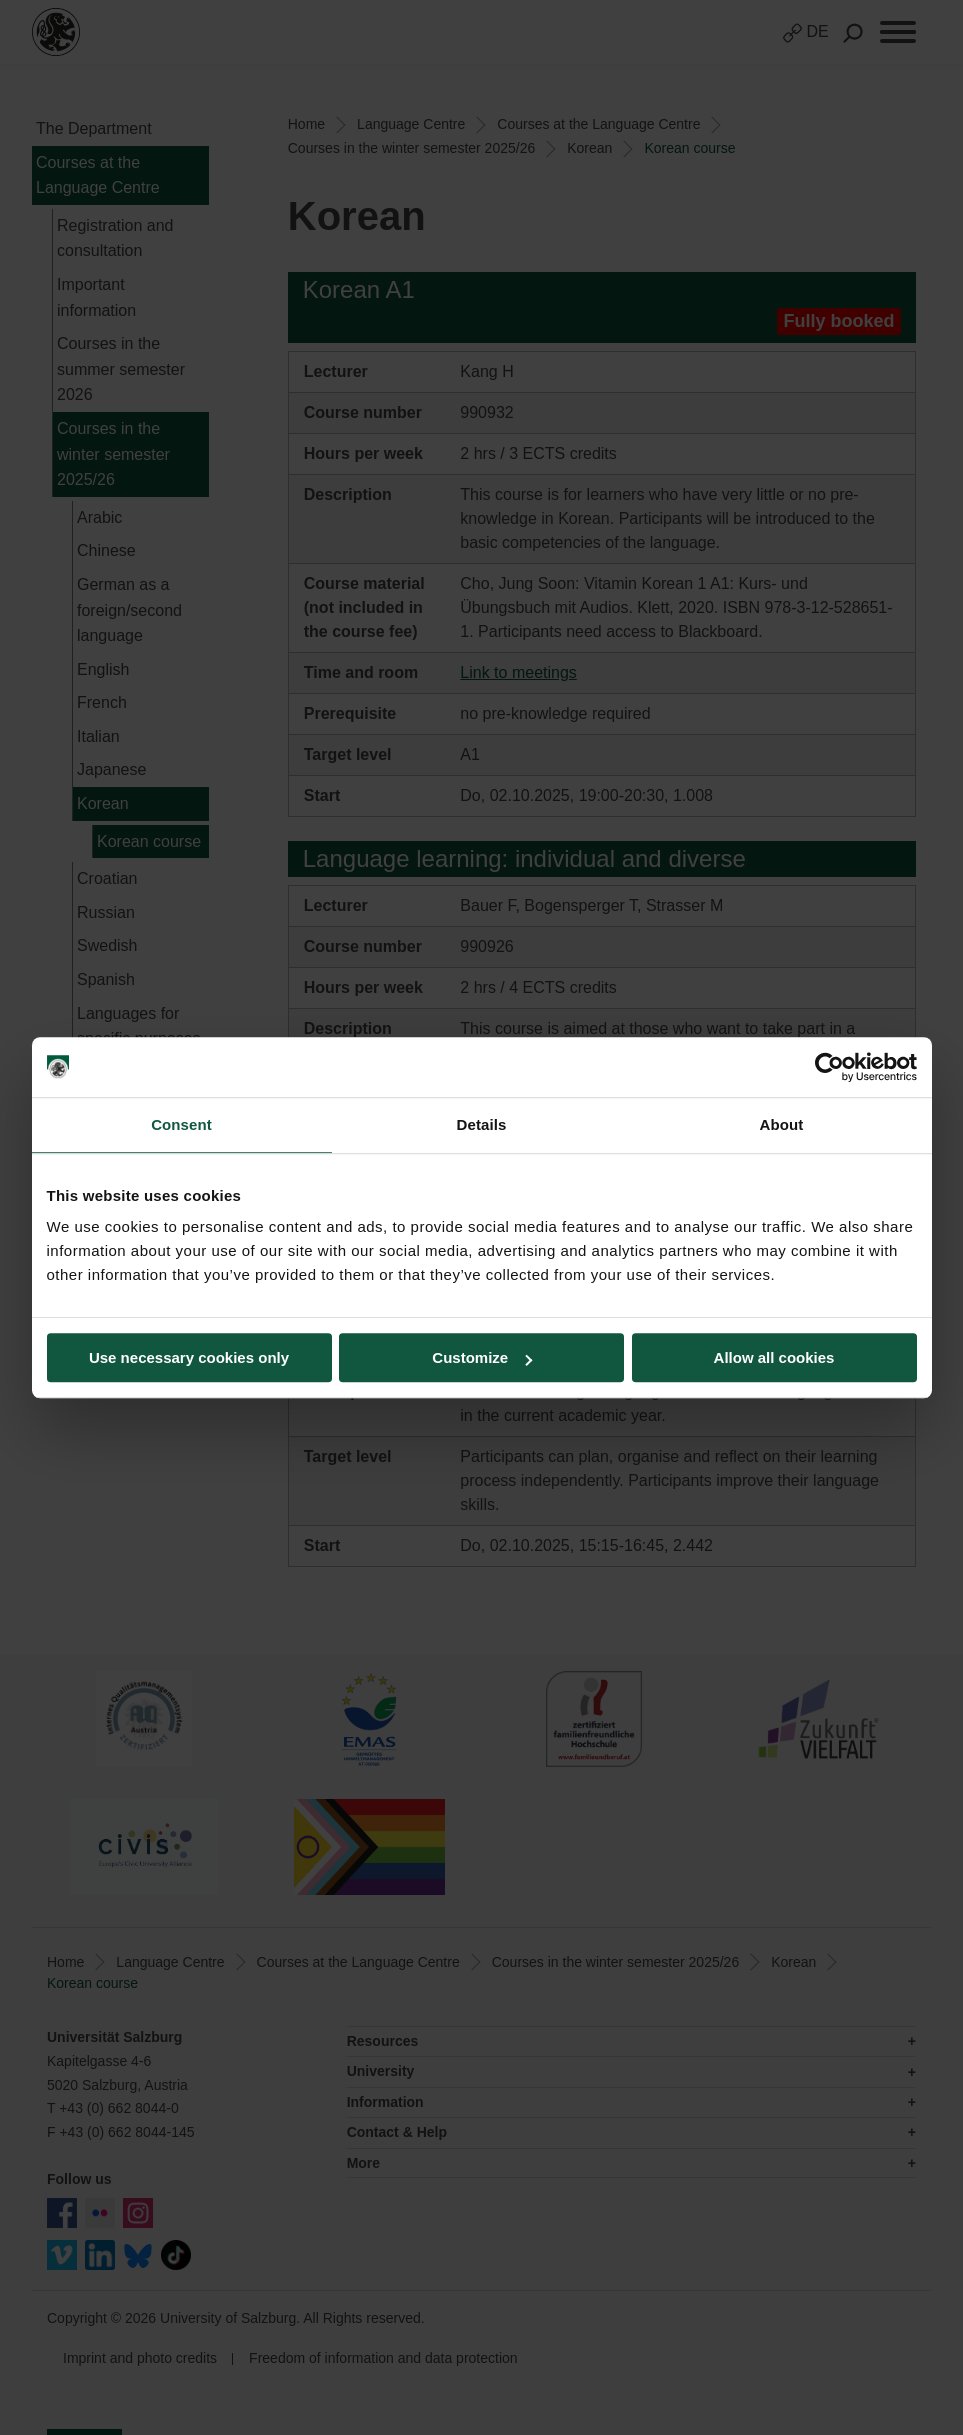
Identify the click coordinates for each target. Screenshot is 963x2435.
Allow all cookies (774, 1357)
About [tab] (782, 1124)
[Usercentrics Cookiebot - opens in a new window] (829, 1067)
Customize (482, 1357)
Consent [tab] (181, 1124)
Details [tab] (482, 1124)
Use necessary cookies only (189, 1357)
